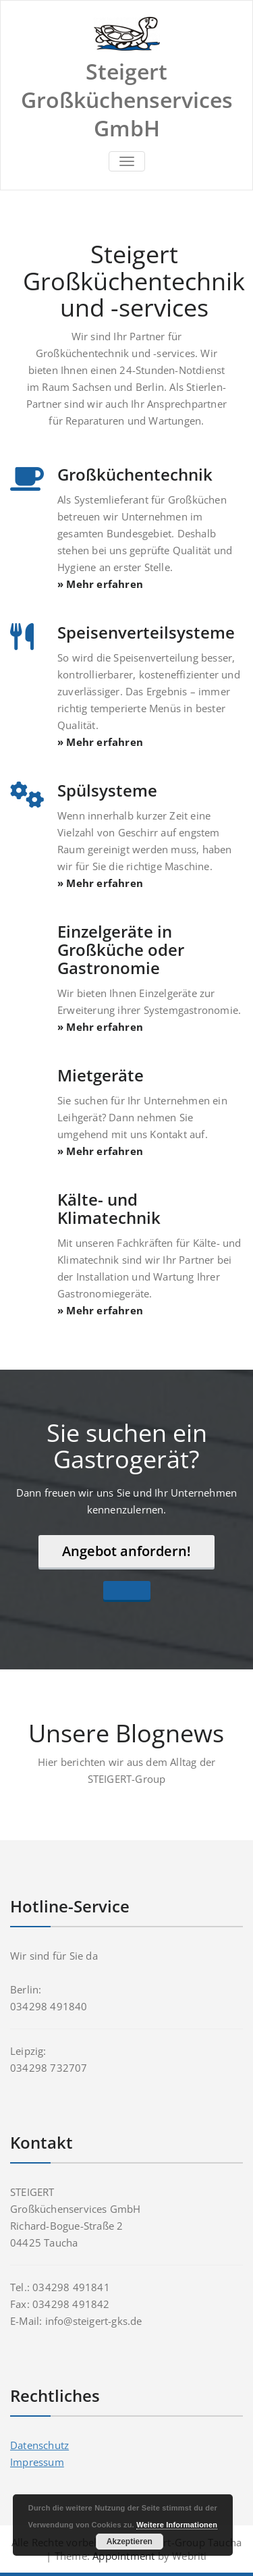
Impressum (37, 2462)
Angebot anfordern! (126, 1551)
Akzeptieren (129, 2541)
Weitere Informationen (176, 2525)
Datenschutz (39, 2445)
